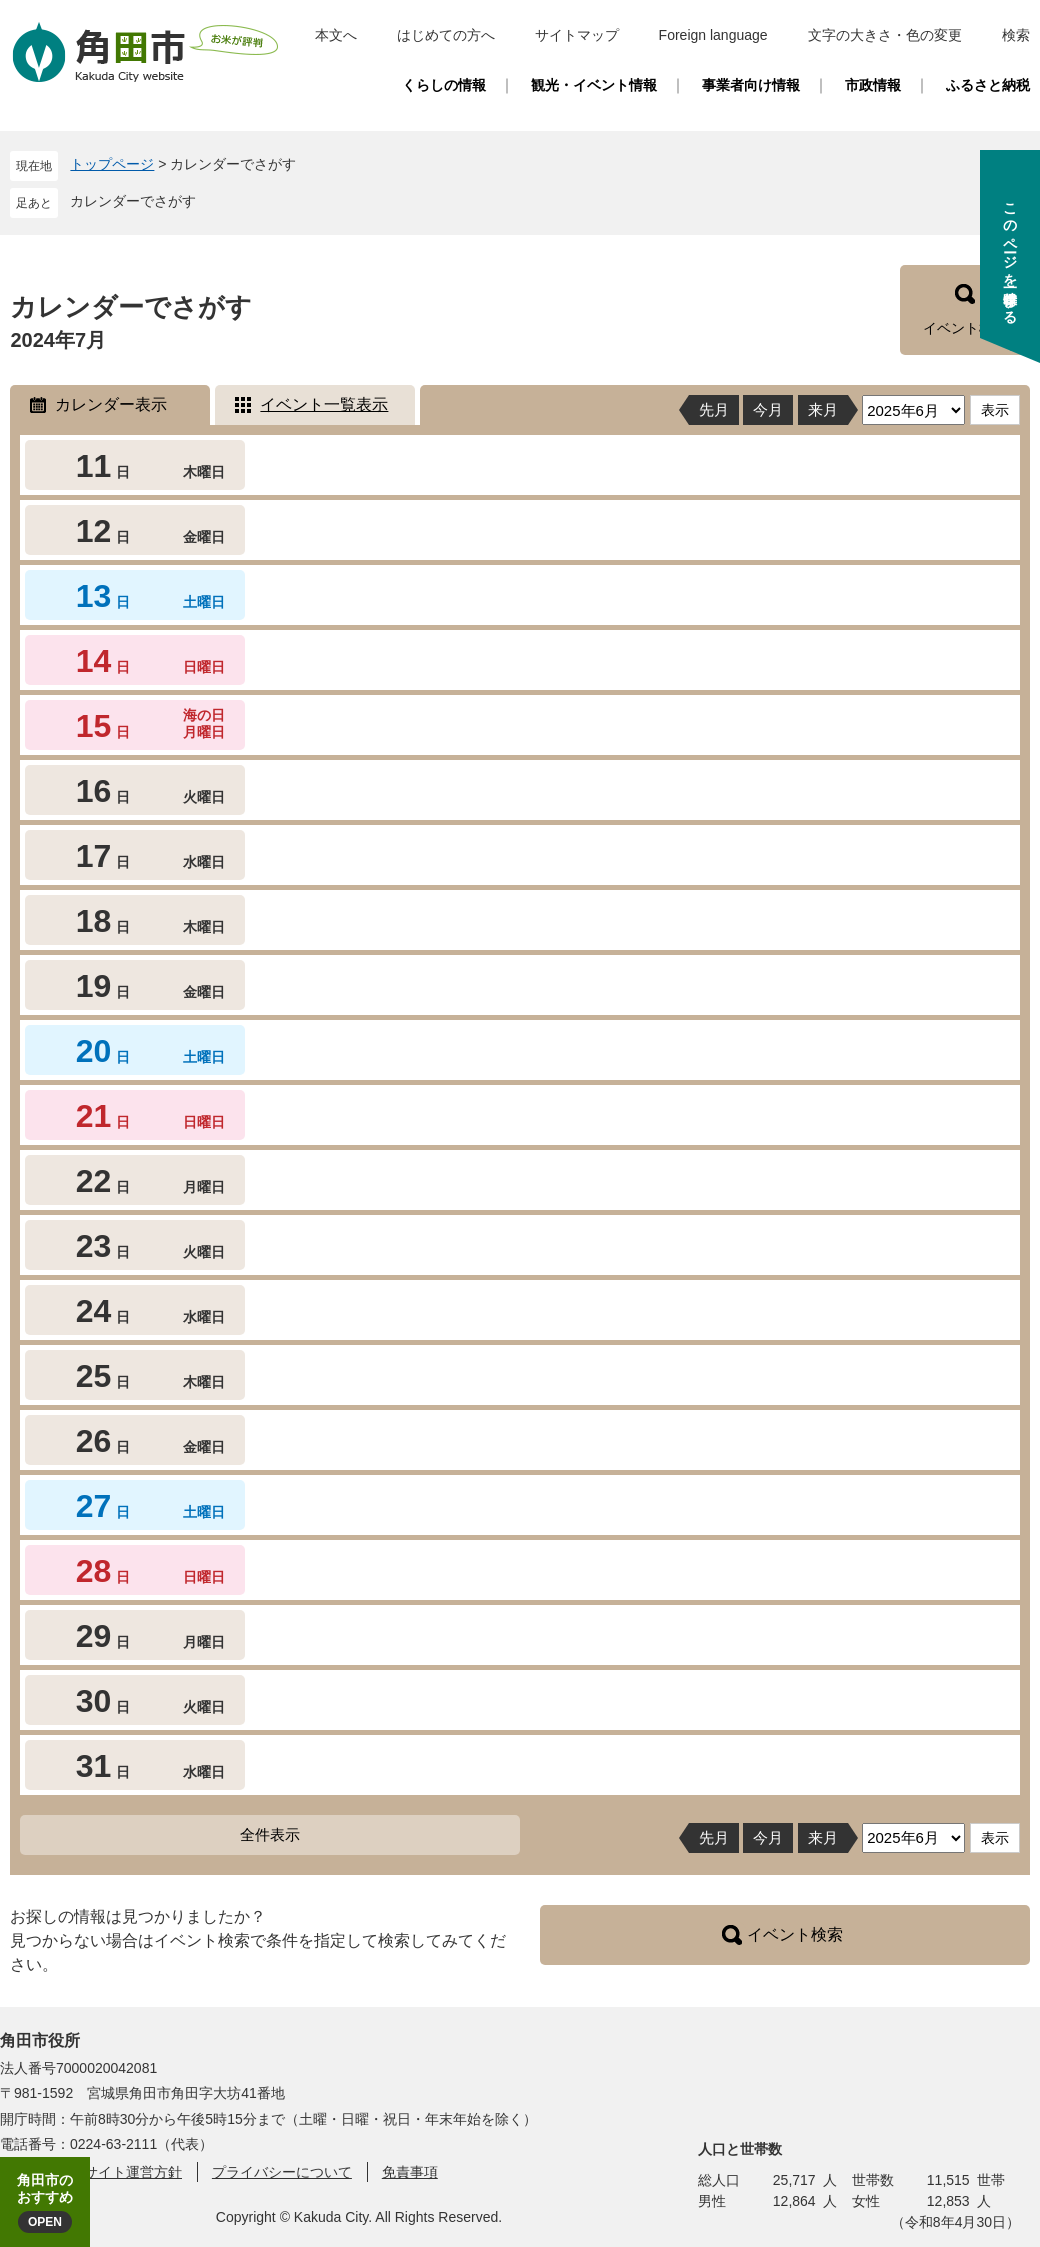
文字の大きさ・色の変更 (885, 35)
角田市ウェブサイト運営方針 (91, 2172)
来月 (823, 409)
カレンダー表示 (111, 404)
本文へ (336, 35)
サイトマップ (577, 35)
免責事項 (410, 2172)
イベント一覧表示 (324, 404)
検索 (1016, 35)
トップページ (112, 164)
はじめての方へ (446, 35)
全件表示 (270, 1834)
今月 (768, 409)
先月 (714, 409)
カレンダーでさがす (133, 201)
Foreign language (713, 35)
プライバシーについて (282, 2172)
